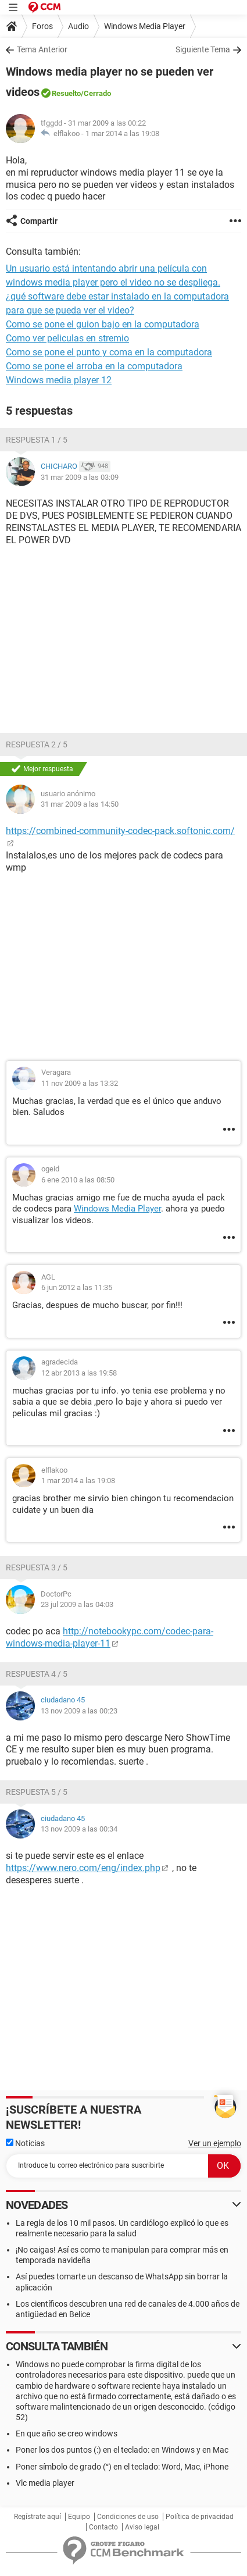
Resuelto (66, 93)
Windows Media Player (144, 26)
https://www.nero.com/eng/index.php (83, 1867)
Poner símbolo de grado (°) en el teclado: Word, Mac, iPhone (122, 2466)
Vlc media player (45, 2483)
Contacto (103, 2527)
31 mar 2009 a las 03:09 (80, 477)
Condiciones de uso (128, 2517)
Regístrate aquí (37, 2517)
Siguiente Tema (203, 49)
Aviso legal (142, 2527)
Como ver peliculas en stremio (67, 338)
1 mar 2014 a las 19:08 (122, 133)
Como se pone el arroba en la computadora (94, 366)
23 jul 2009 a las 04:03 (77, 1604)
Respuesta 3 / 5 (36, 1567)
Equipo (79, 2517)
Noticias (25, 2143)
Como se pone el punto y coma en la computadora (109, 352)
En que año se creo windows (66, 2433)
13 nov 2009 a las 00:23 (79, 1710)
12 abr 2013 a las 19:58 (79, 1373)
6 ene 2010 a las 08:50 (77, 1179)
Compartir (39, 221)
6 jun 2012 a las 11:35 (76, 1287)
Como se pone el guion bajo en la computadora (102, 324)
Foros (42, 26)
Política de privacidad (200, 2517)
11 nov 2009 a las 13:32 (79, 1083)
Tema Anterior (42, 49)
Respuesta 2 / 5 (36, 744)
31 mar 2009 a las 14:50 (80, 804)
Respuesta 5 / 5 (36, 1792)
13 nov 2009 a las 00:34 (79, 1829)
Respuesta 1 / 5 (36, 439)
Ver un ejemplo (214, 2143)
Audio (78, 26)
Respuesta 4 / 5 (36, 1674)
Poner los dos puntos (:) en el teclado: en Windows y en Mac (122, 2449)
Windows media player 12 (59, 380)
